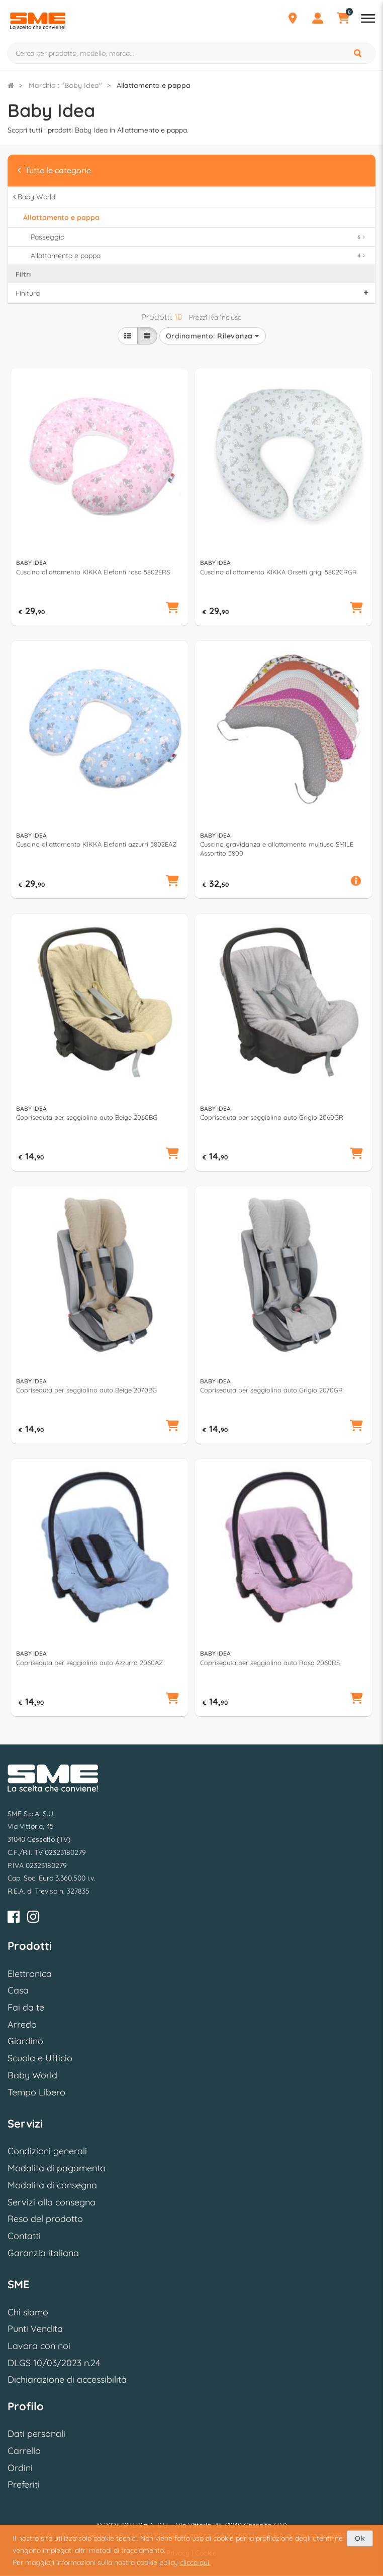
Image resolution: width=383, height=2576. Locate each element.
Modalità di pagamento (57, 2168)
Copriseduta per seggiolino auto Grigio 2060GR (271, 1117)
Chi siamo (28, 2312)
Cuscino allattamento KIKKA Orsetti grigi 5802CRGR (278, 572)
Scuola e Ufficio (40, 2058)
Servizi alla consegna (51, 2202)
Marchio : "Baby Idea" (65, 85)
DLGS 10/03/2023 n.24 (54, 2363)
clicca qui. (195, 2562)
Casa (18, 1990)
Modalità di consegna (52, 2185)
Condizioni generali (47, 2151)
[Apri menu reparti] (367, 19)
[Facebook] (14, 1918)
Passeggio (199, 237)
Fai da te (26, 2007)
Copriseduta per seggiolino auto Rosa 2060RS (270, 1663)
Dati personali (36, 2433)
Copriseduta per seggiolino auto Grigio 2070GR (271, 1390)
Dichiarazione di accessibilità (67, 2379)
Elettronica (30, 1973)
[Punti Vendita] (292, 19)
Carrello (24, 2450)
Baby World (32, 2075)
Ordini (20, 2468)
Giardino (25, 2041)
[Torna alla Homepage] (11, 85)
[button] (172, 609)
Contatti (24, 2236)
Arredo (22, 2024)
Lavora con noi (39, 2346)
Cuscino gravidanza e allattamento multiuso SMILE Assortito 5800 (276, 848)
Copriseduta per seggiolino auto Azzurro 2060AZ (89, 1663)
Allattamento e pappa (199, 256)
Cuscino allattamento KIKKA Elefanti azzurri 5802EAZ (96, 844)
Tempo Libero (36, 2092)
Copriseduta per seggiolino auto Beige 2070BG (86, 1390)
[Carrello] (342, 19)
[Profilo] (317, 19)
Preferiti (24, 2484)
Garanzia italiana (43, 2253)
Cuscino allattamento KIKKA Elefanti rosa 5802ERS (93, 572)
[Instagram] (33, 1918)
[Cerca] (358, 53)
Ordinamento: (212, 335)
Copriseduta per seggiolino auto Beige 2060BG (86, 1117)
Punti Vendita (35, 2328)
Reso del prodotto (45, 2218)
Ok (360, 2538)
